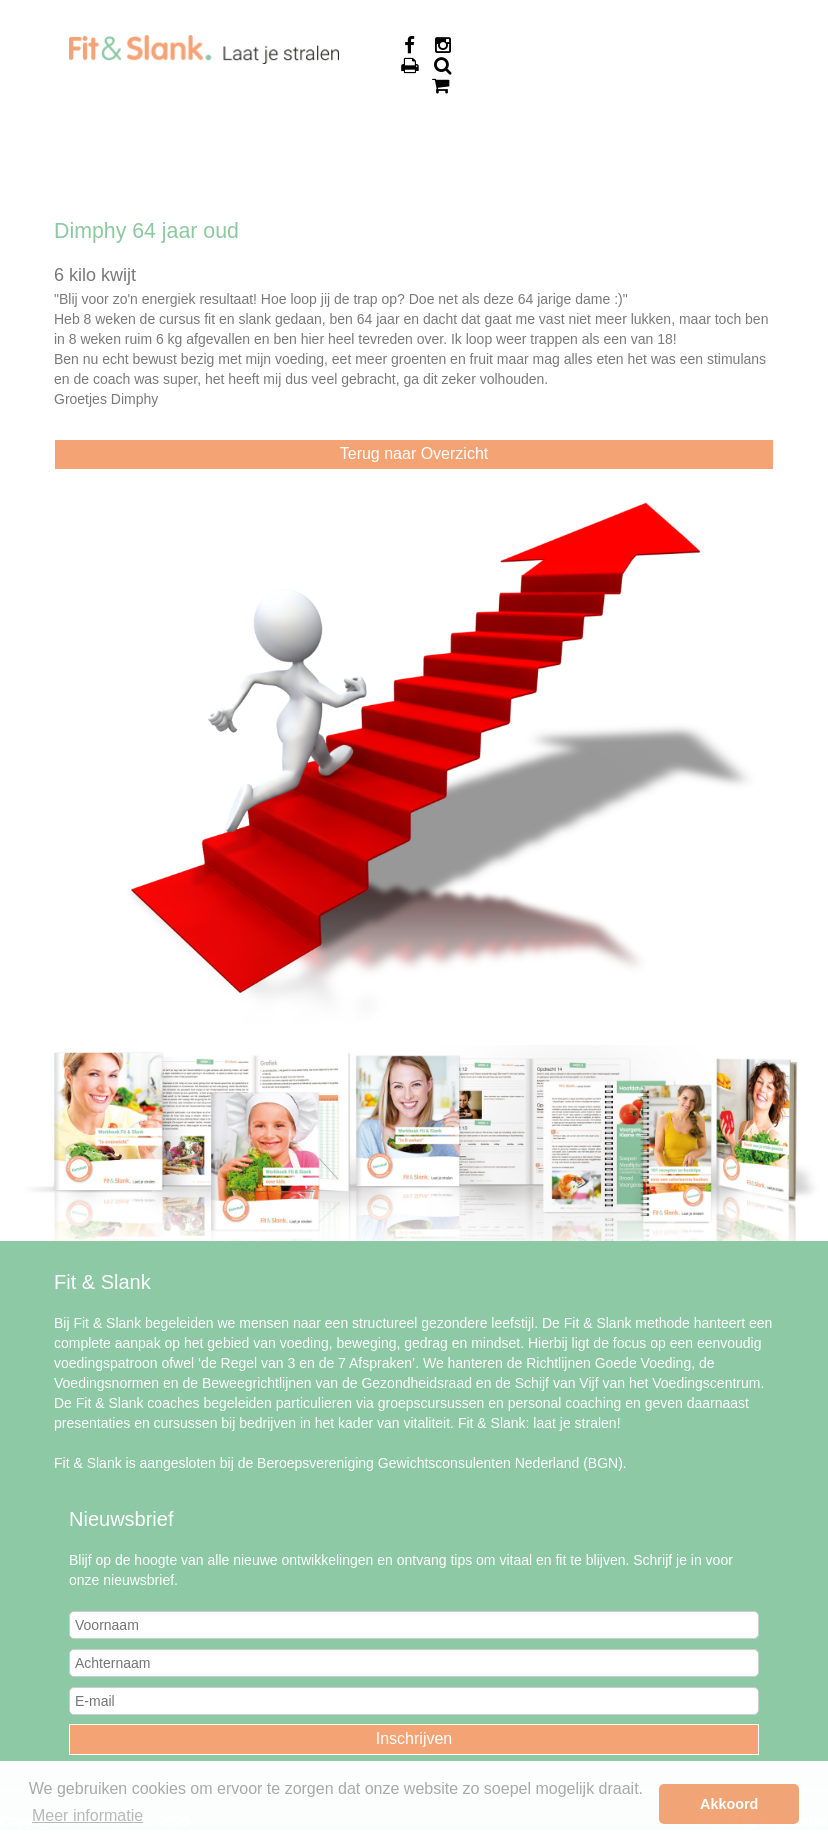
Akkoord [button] (729, 1804)
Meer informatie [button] (87, 1815)
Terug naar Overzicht (414, 453)
